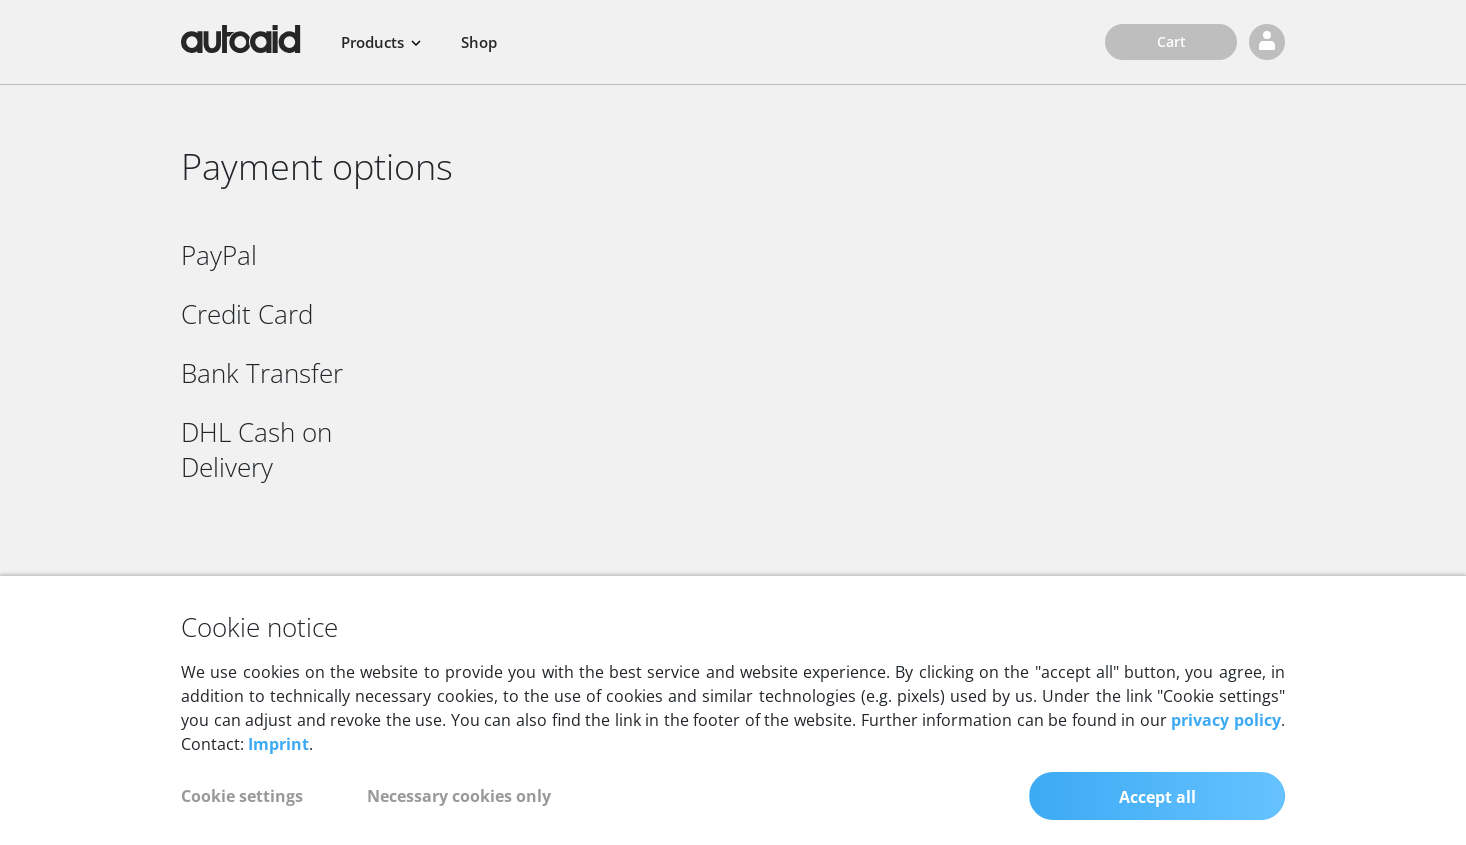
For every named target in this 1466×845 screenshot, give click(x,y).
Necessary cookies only (459, 813)
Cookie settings (242, 813)
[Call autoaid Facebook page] (1219, 587)
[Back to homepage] (241, 39)
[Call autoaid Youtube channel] (1167, 587)
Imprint (278, 761)
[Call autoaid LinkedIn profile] (1265, 587)
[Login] (1267, 42)
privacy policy (1226, 737)
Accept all (1157, 814)
